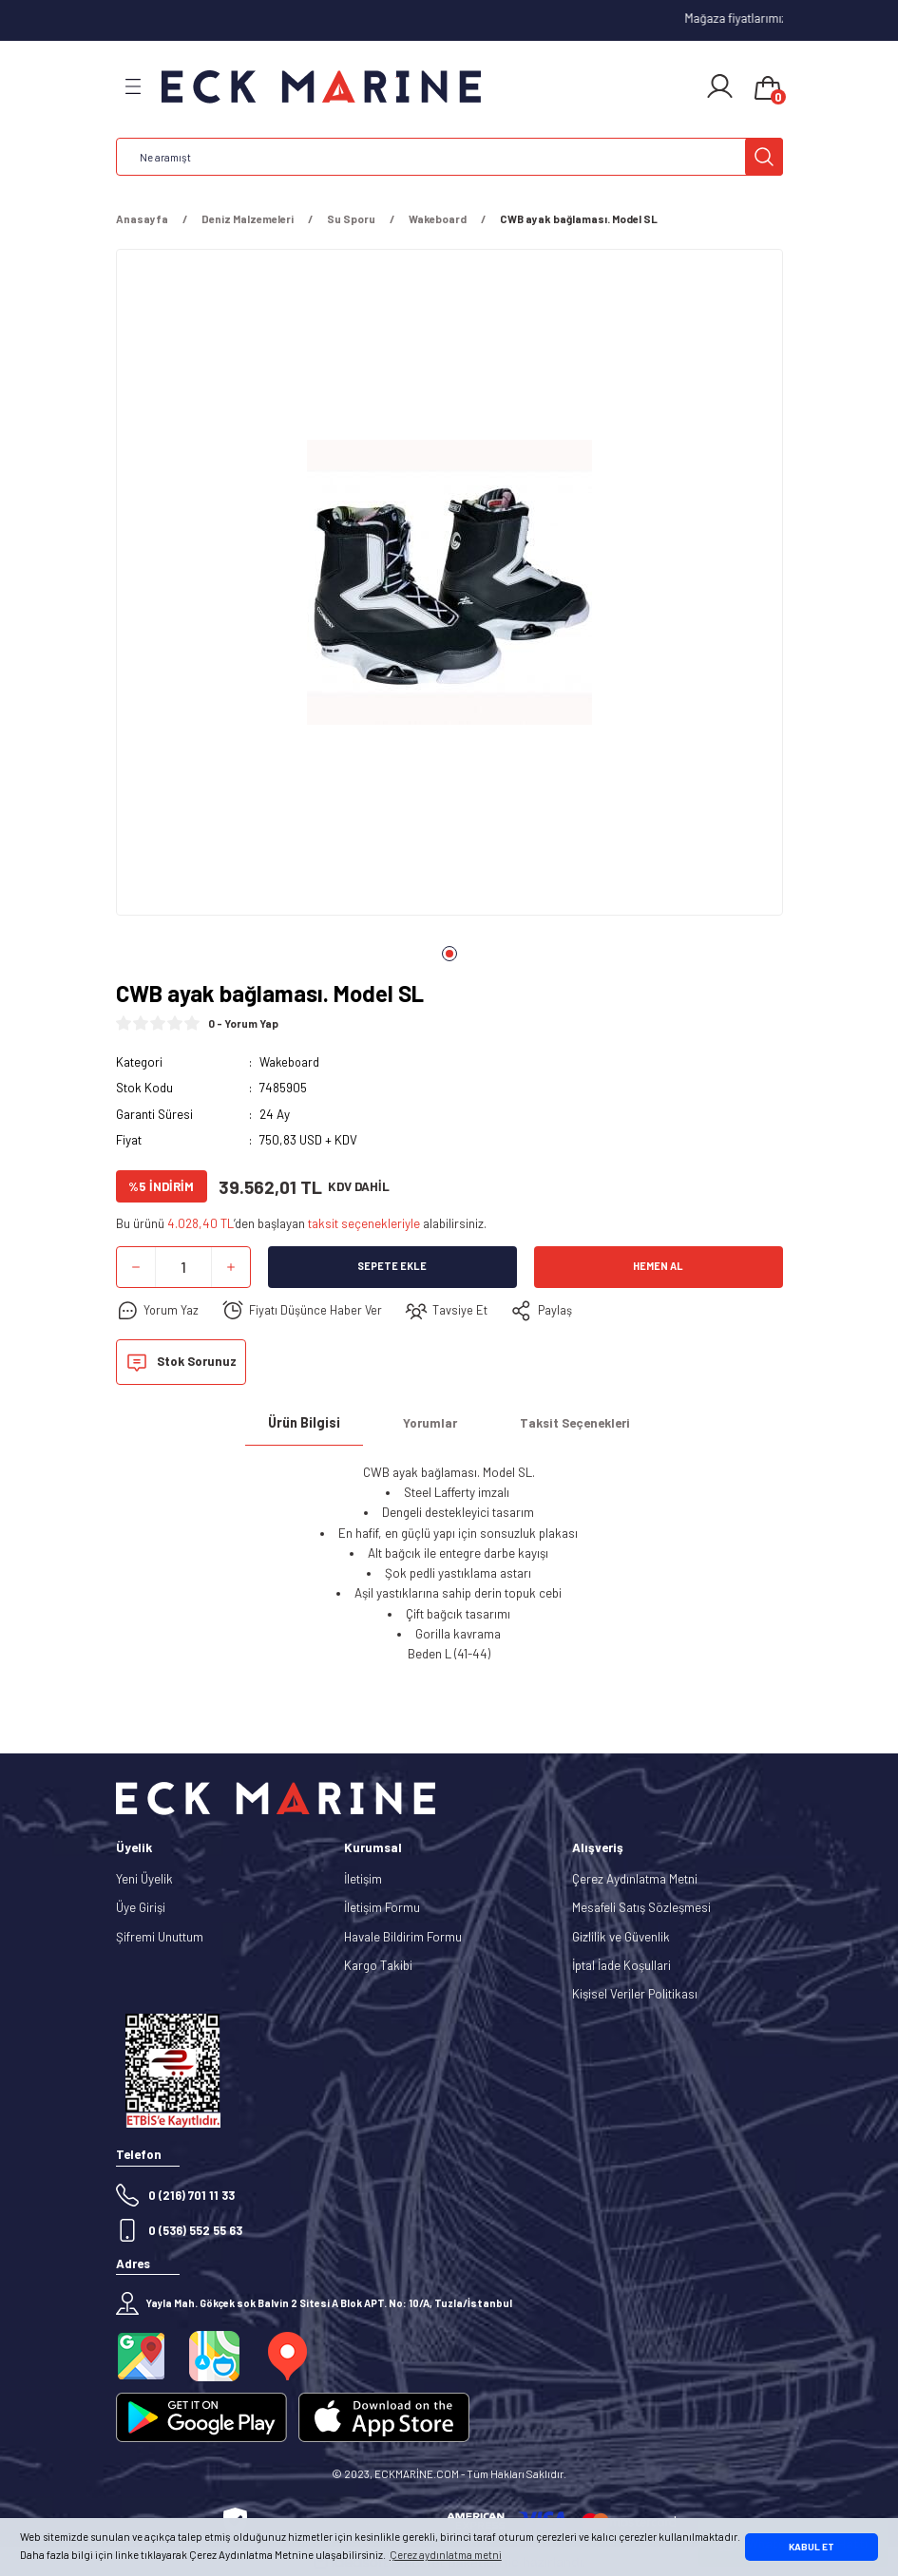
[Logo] (321, 87)
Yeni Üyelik (144, 1878)
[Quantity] (183, 1267)
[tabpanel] (449, 588)
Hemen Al (658, 1266)
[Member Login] (720, 86)
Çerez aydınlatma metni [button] (446, 2554)
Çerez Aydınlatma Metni (634, 1878)
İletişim (363, 1878)
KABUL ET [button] (811, 2546)
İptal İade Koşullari (621, 1965)
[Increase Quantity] (231, 1267)
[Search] (449, 157)
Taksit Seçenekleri (575, 1422)
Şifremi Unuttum (159, 1936)
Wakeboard (290, 1062)
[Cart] (768, 89)
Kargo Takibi (378, 1965)
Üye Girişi (140, 1907)
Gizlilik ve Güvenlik (621, 1936)
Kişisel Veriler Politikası (634, 1993)
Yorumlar (430, 1422)
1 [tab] (449, 953)
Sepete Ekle (392, 1266)
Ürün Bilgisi (304, 1422)
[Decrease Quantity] (136, 1267)
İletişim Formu (382, 1907)
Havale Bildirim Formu (403, 1936)
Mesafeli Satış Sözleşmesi (641, 1907)
